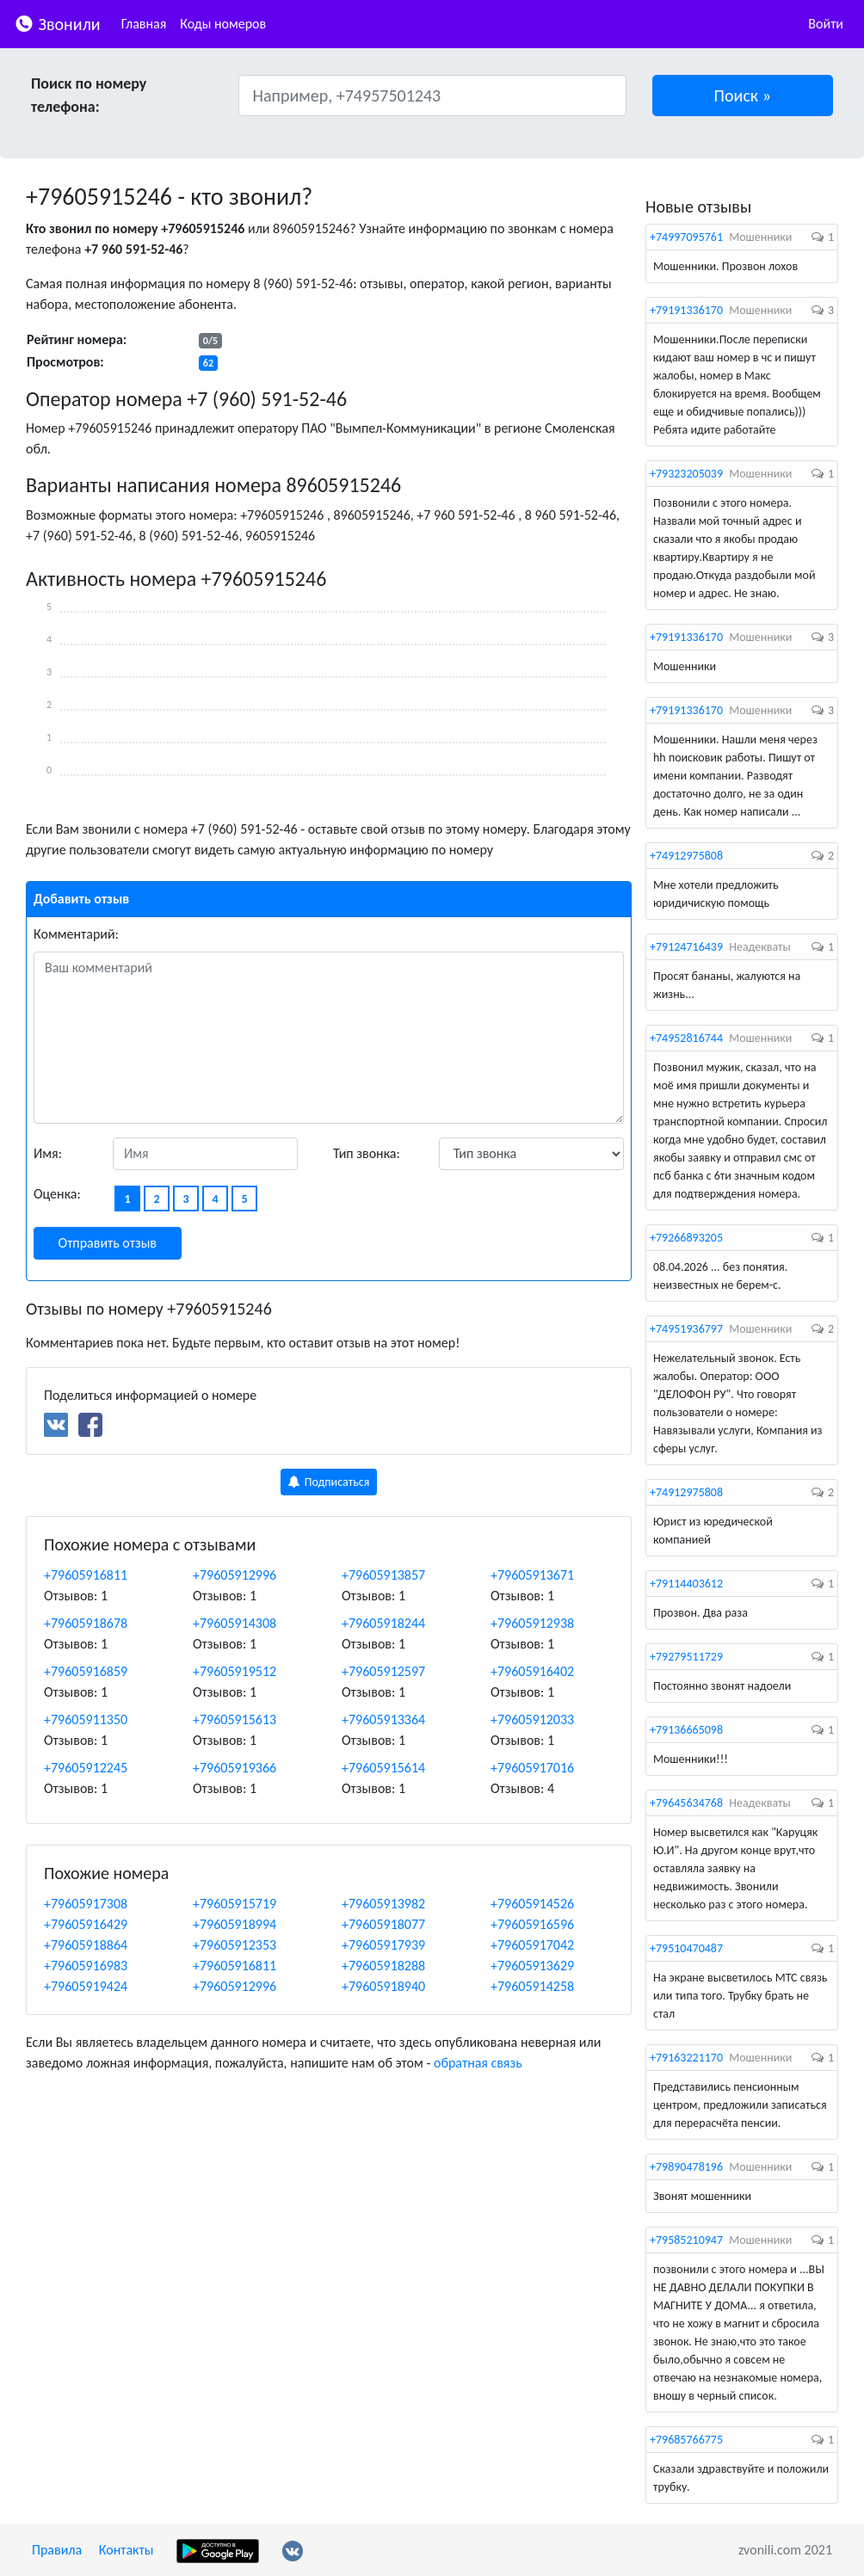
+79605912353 (234, 1945)
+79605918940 (383, 1986)
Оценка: (57, 1194)
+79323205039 (686, 473)
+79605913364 (383, 1719)
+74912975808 (686, 855)
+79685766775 (686, 2439)
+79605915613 (234, 1719)
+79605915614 (383, 1767)
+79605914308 (234, 1623)
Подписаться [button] (329, 1482)
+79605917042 (532, 1945)
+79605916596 (532, 1924)
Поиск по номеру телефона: (88, 95)
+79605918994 (234, 1924)
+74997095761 (686, 237)
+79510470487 (686, 1948)
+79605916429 (85, 1924)
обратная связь (478, 2063)
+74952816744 (686, 1038)
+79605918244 (383, 1623)
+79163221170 (686, 2057)
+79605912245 (85, 1767)
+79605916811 (85, 1575)
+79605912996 (234, 1575)
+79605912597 (383, 1671)
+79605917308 (85, 1903)
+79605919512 (234, 1671)
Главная (144, 23)
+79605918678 (85, 1623)
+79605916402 (532, 1671)
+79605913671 (532, 1575)
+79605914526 (532, 1903)
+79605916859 (85, 1671)
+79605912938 (532, 1623)
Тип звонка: (366, 1153)
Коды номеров (223, 23)
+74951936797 (686, 1329)
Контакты (126, 2550)
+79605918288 (383, 1965)
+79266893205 (686, 1237)
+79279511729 (686, 1656)
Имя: (48, 1153)
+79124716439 (686, 947)
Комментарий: (76, 934)
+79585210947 (686, 2240)
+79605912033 (532, 1719)
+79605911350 (85, 1719)
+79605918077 (383, 1924)
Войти (825, 23)
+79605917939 (383, 1945)
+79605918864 (85, 1945)
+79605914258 (532, 1986)
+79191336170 (686, 310)
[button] (743, 95)
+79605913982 (383, 1903)
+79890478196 (686, 2167)
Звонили (57, 22)
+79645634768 (686, 1803)
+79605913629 (532, 1965)
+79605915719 (234, 1903)
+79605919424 (85, 1986)
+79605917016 (532, 1767)
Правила (57, 2550)
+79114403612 (686, 1583)
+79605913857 (383, 1575)
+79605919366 (234, 1767)
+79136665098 (686, 1729)
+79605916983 (85, 1965)
